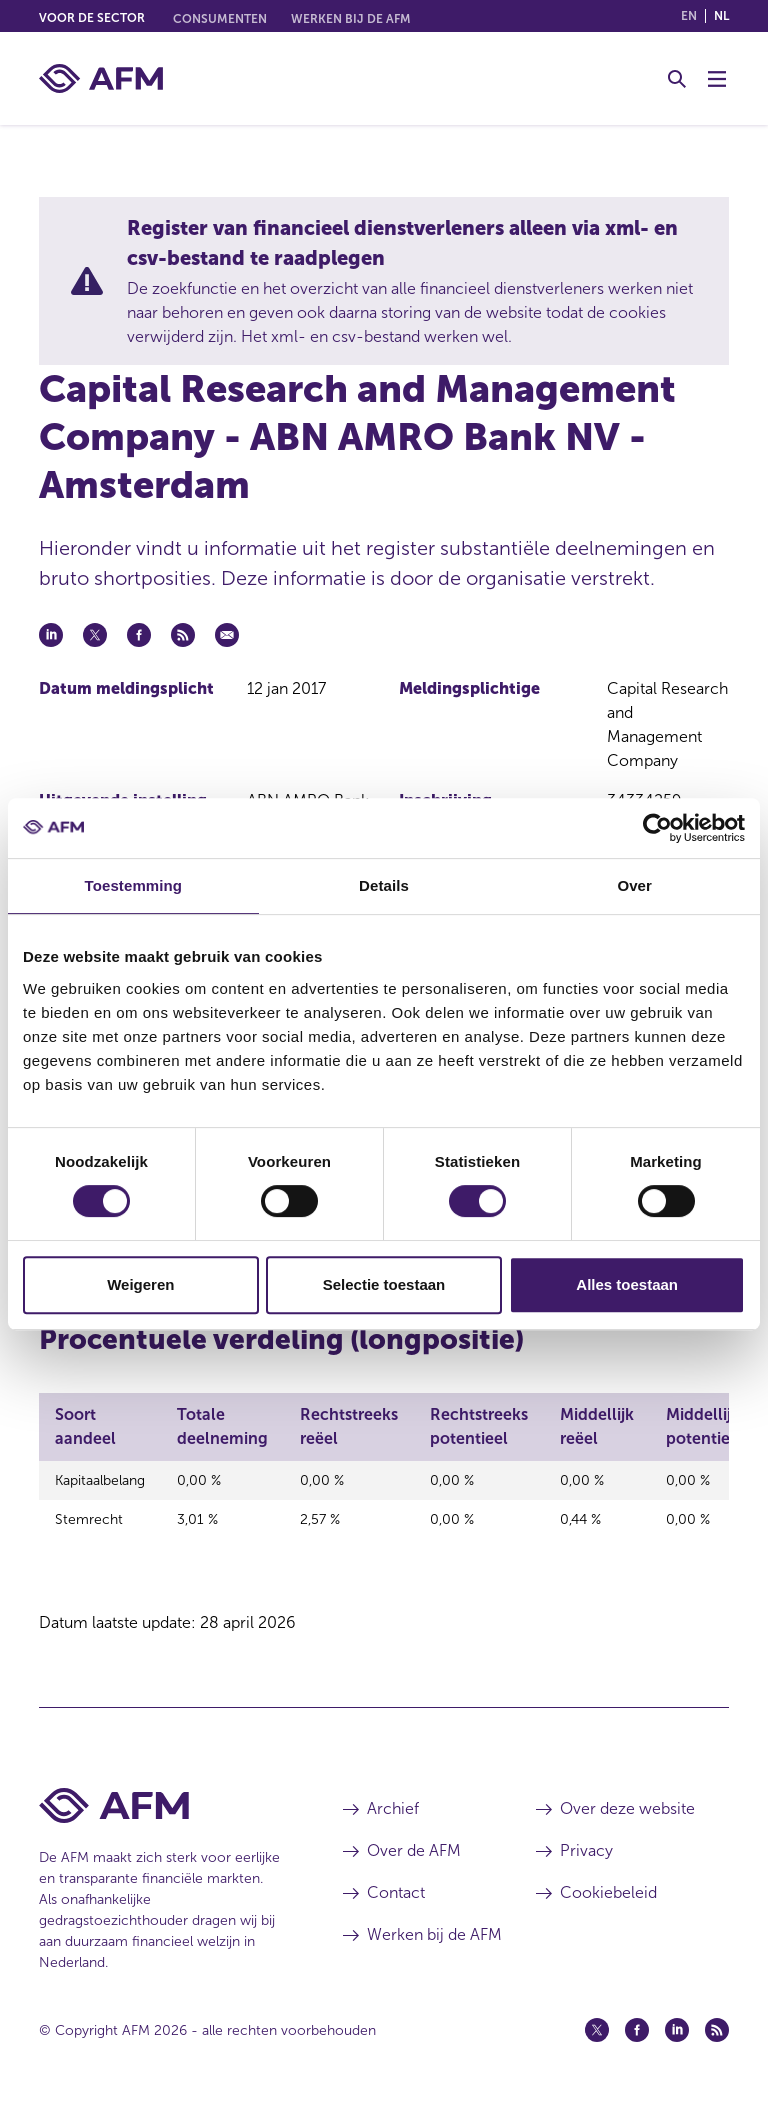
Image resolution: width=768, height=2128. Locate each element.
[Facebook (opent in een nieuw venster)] (637, 2051)
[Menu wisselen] (717, 79)
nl (721, 16)
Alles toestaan (627, 1284)
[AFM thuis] (101, 78)
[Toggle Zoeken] (677, 79)
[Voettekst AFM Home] (161, 1826)
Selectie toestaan (384, 1284)
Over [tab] (634, 885)
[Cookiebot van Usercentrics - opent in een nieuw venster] (657, 828)
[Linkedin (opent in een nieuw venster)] (677, 2051)
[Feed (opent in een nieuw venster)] (717, 2051)
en (689, 16)
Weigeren (140, 1284)
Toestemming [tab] (134, 885)
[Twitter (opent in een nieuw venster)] (597, 2051)
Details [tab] (384, 885)
